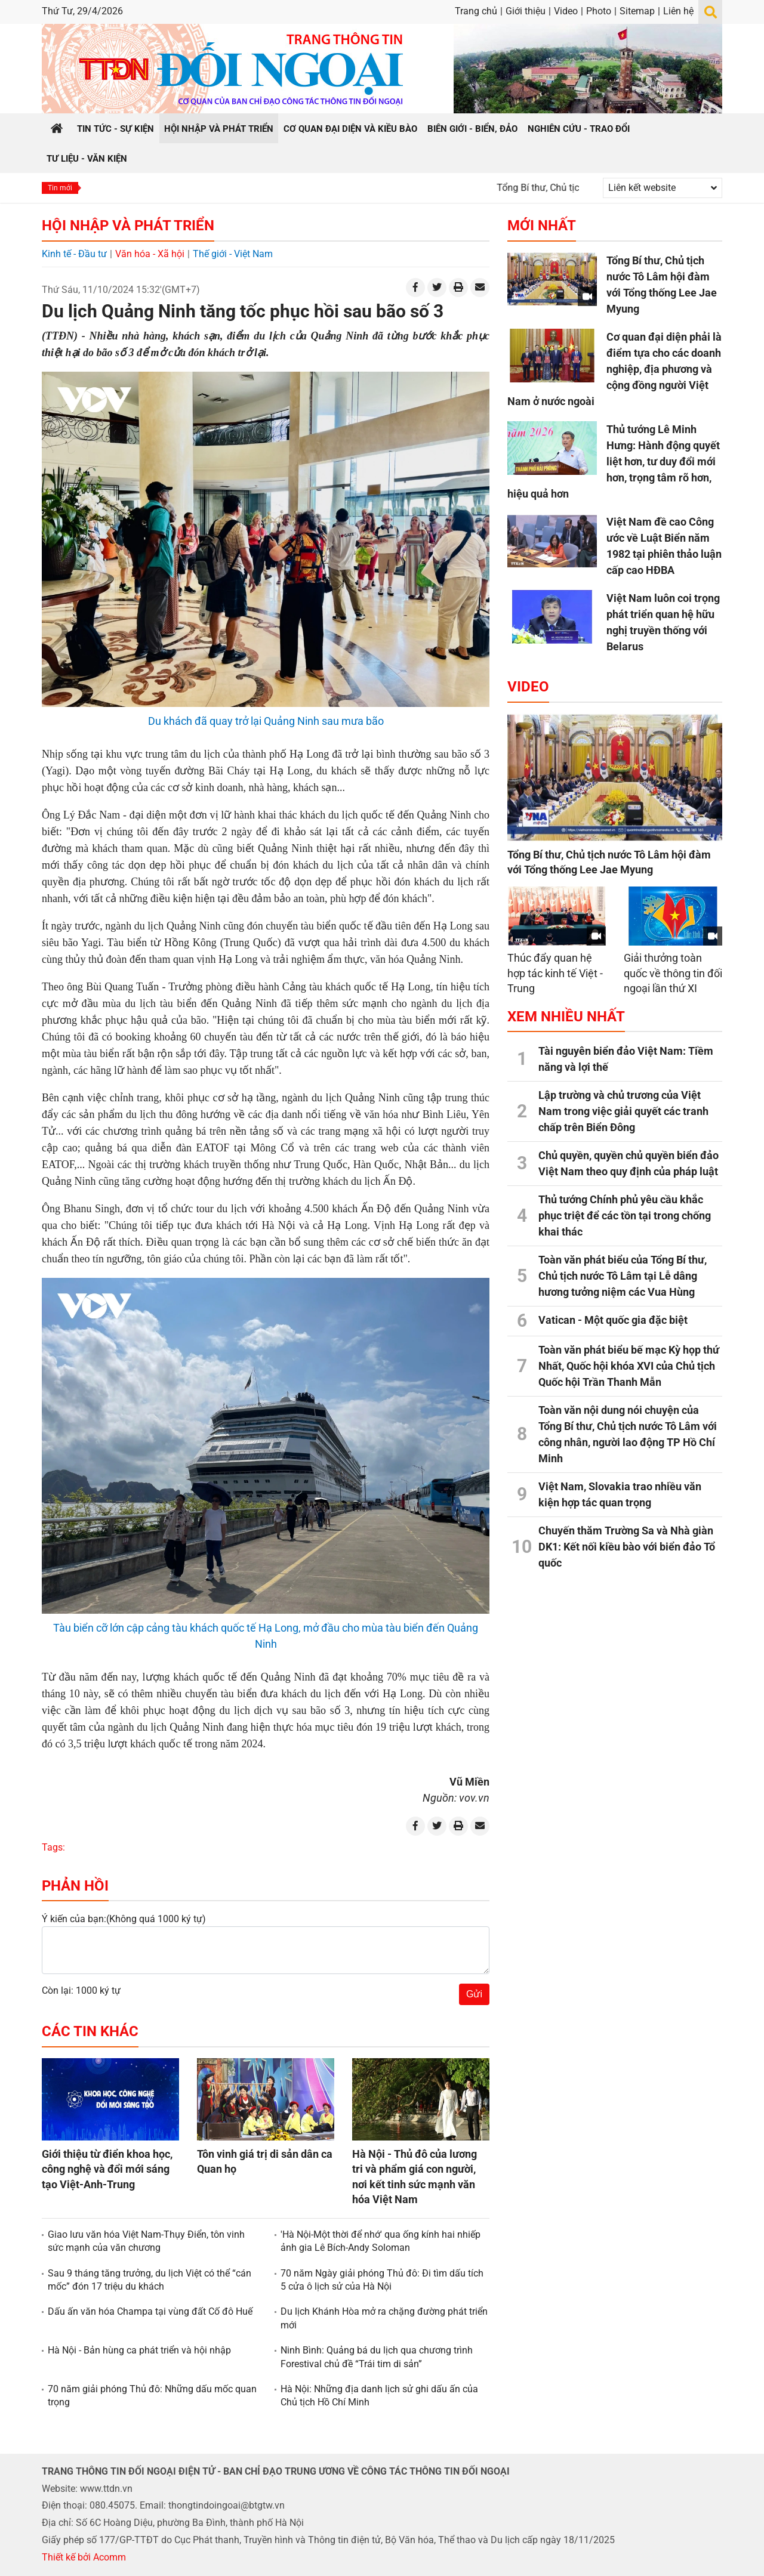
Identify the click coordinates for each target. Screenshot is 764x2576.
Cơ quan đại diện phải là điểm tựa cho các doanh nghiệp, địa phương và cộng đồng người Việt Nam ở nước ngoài (614, 369)
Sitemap (637, 11)
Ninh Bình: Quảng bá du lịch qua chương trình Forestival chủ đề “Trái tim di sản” (377, 2357)
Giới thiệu (526, 11)
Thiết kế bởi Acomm (84, 2557)
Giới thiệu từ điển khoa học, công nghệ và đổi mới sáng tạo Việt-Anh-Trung (107, 2169)
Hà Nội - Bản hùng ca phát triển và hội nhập (139, 2350)
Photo (598, 11)
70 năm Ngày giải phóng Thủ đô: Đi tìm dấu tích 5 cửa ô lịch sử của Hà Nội (382, 2280)
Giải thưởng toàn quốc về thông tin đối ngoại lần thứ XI (673, 973)
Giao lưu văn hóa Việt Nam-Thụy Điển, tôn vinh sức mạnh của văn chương (146, 2241)
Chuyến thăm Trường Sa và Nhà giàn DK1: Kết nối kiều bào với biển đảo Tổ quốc (626, 1546)
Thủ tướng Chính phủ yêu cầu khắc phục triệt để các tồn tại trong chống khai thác (624, 1215)
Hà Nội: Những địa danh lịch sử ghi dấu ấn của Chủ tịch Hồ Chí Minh (379, 2395)
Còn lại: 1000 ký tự (81, 1990)
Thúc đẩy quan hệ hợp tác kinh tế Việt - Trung (555, 973)
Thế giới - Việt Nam (233, 254)
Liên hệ (678, 11)
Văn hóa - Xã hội (149, 254)
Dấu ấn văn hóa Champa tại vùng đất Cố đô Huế (150, 2311)
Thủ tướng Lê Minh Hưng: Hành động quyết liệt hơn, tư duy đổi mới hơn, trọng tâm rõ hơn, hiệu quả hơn (613, 461)
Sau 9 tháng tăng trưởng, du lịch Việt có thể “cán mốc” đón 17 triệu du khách (149, 2280)
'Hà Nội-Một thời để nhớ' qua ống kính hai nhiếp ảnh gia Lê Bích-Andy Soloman (380, 2241)
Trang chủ (476, 11)
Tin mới (60, 188)
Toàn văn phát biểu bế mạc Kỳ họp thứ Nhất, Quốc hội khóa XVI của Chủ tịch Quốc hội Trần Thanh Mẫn (628, 1365)
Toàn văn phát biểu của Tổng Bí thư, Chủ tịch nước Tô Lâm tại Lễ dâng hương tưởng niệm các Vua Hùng (622, 1275)
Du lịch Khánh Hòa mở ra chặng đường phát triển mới (384, 2318)
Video (566, 11)
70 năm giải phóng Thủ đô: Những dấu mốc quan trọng (152, 2395)
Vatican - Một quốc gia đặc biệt (613, 1320)
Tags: (53, 1847)
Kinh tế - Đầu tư (74, 254)
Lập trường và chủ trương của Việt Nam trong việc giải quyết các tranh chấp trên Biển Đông (623, 1111)
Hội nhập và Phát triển (128, 225)
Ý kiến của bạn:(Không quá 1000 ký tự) (124, 1919)
